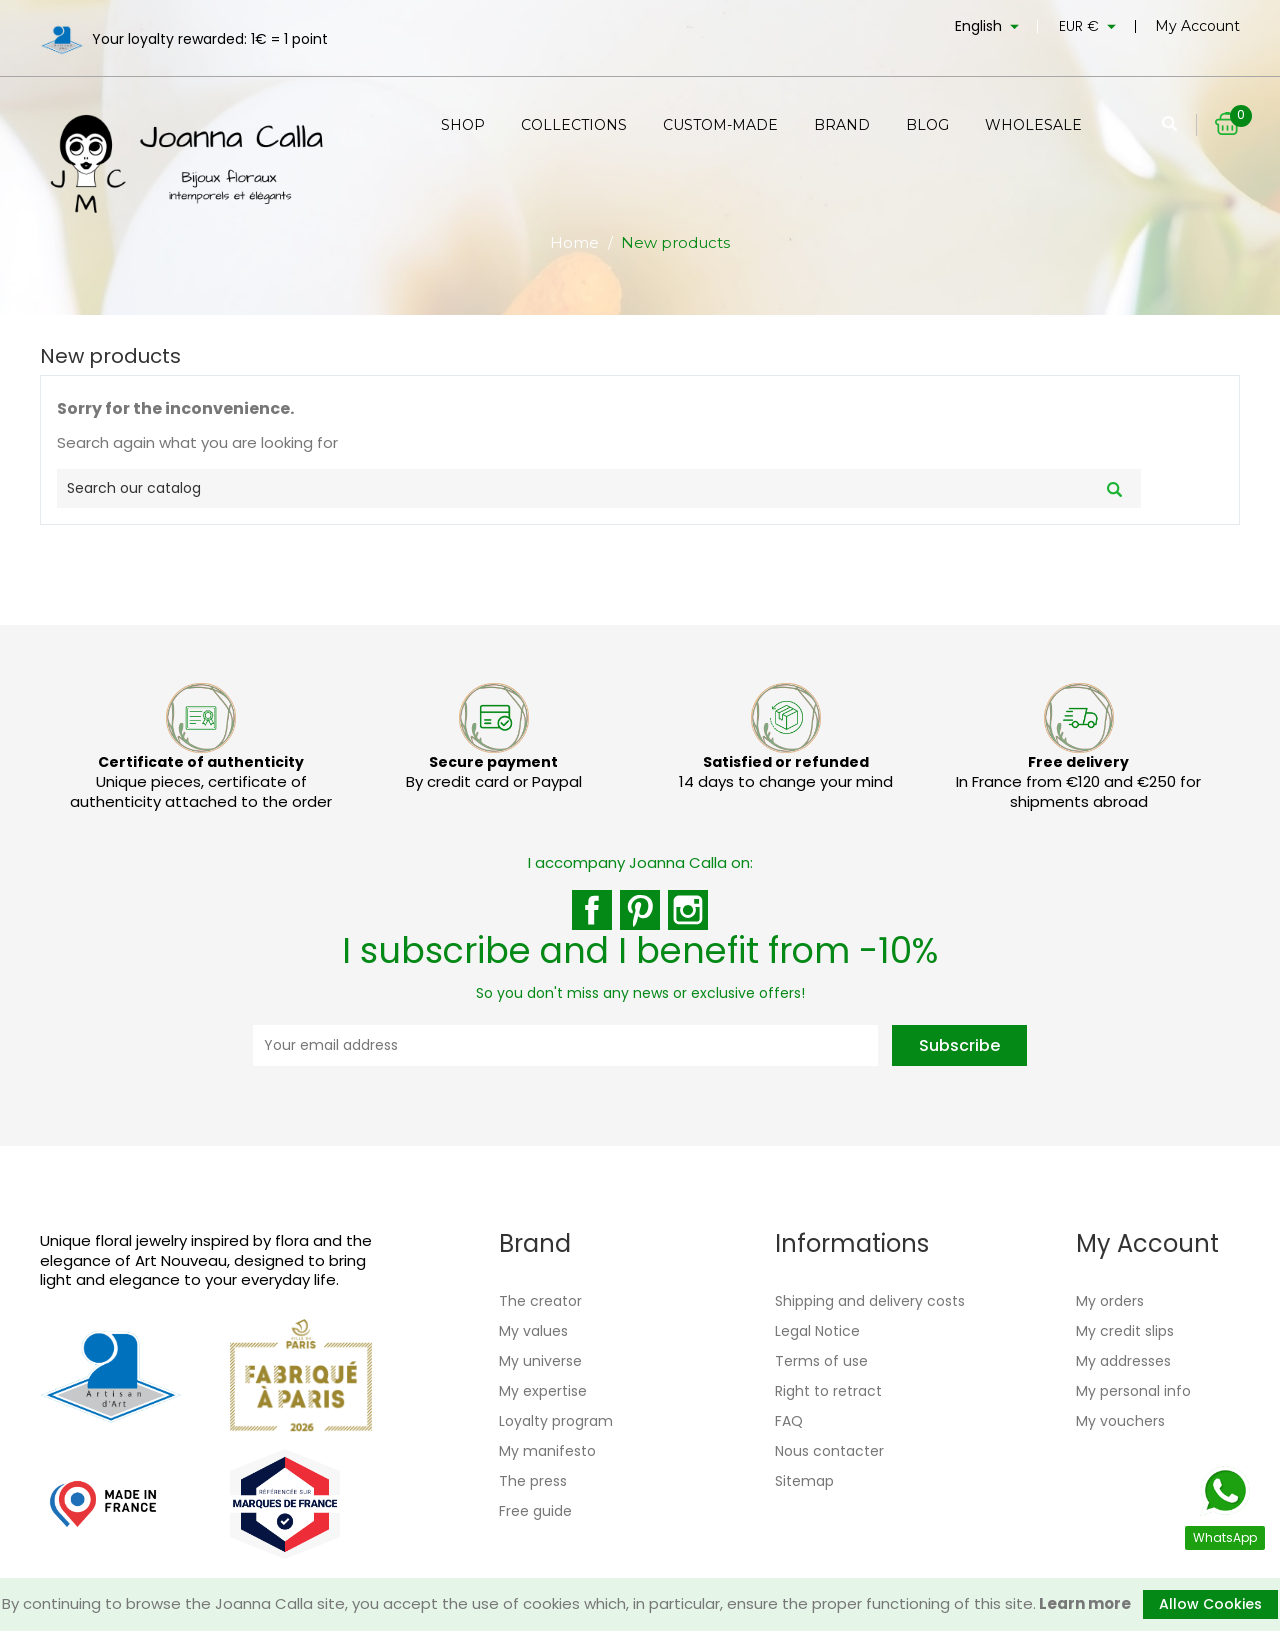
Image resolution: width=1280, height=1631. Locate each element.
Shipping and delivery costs (870, 1301)
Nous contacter (829, 1451)
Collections (574, 125)
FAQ (789, 1421)
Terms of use (821, 1361)
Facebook (592, 910)
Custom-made (720, 125)
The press (533, 1481)
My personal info (1133, 1391)
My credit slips (1125, 1331)
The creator (540, 1301)
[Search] (599, 488)
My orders (1110, 1301)
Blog (927, 125)
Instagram (688, 910)
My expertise (543, 1391)
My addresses (1123, 1361)
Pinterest (640, 910)
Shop (463, 125)
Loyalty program (556, 1421)
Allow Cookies (1210, 1604)
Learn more (1083, 1603)
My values (533, 1331)
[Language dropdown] (990, 29)
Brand (842, 125)
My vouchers (1120, 1421)
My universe (540, 1361)
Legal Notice (817, 1331)
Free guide (535, 1511)
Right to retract (828, 1391)
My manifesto (547, 1451)
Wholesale (1033, 125)
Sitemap (804, 1481)
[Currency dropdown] (1090, 29)
